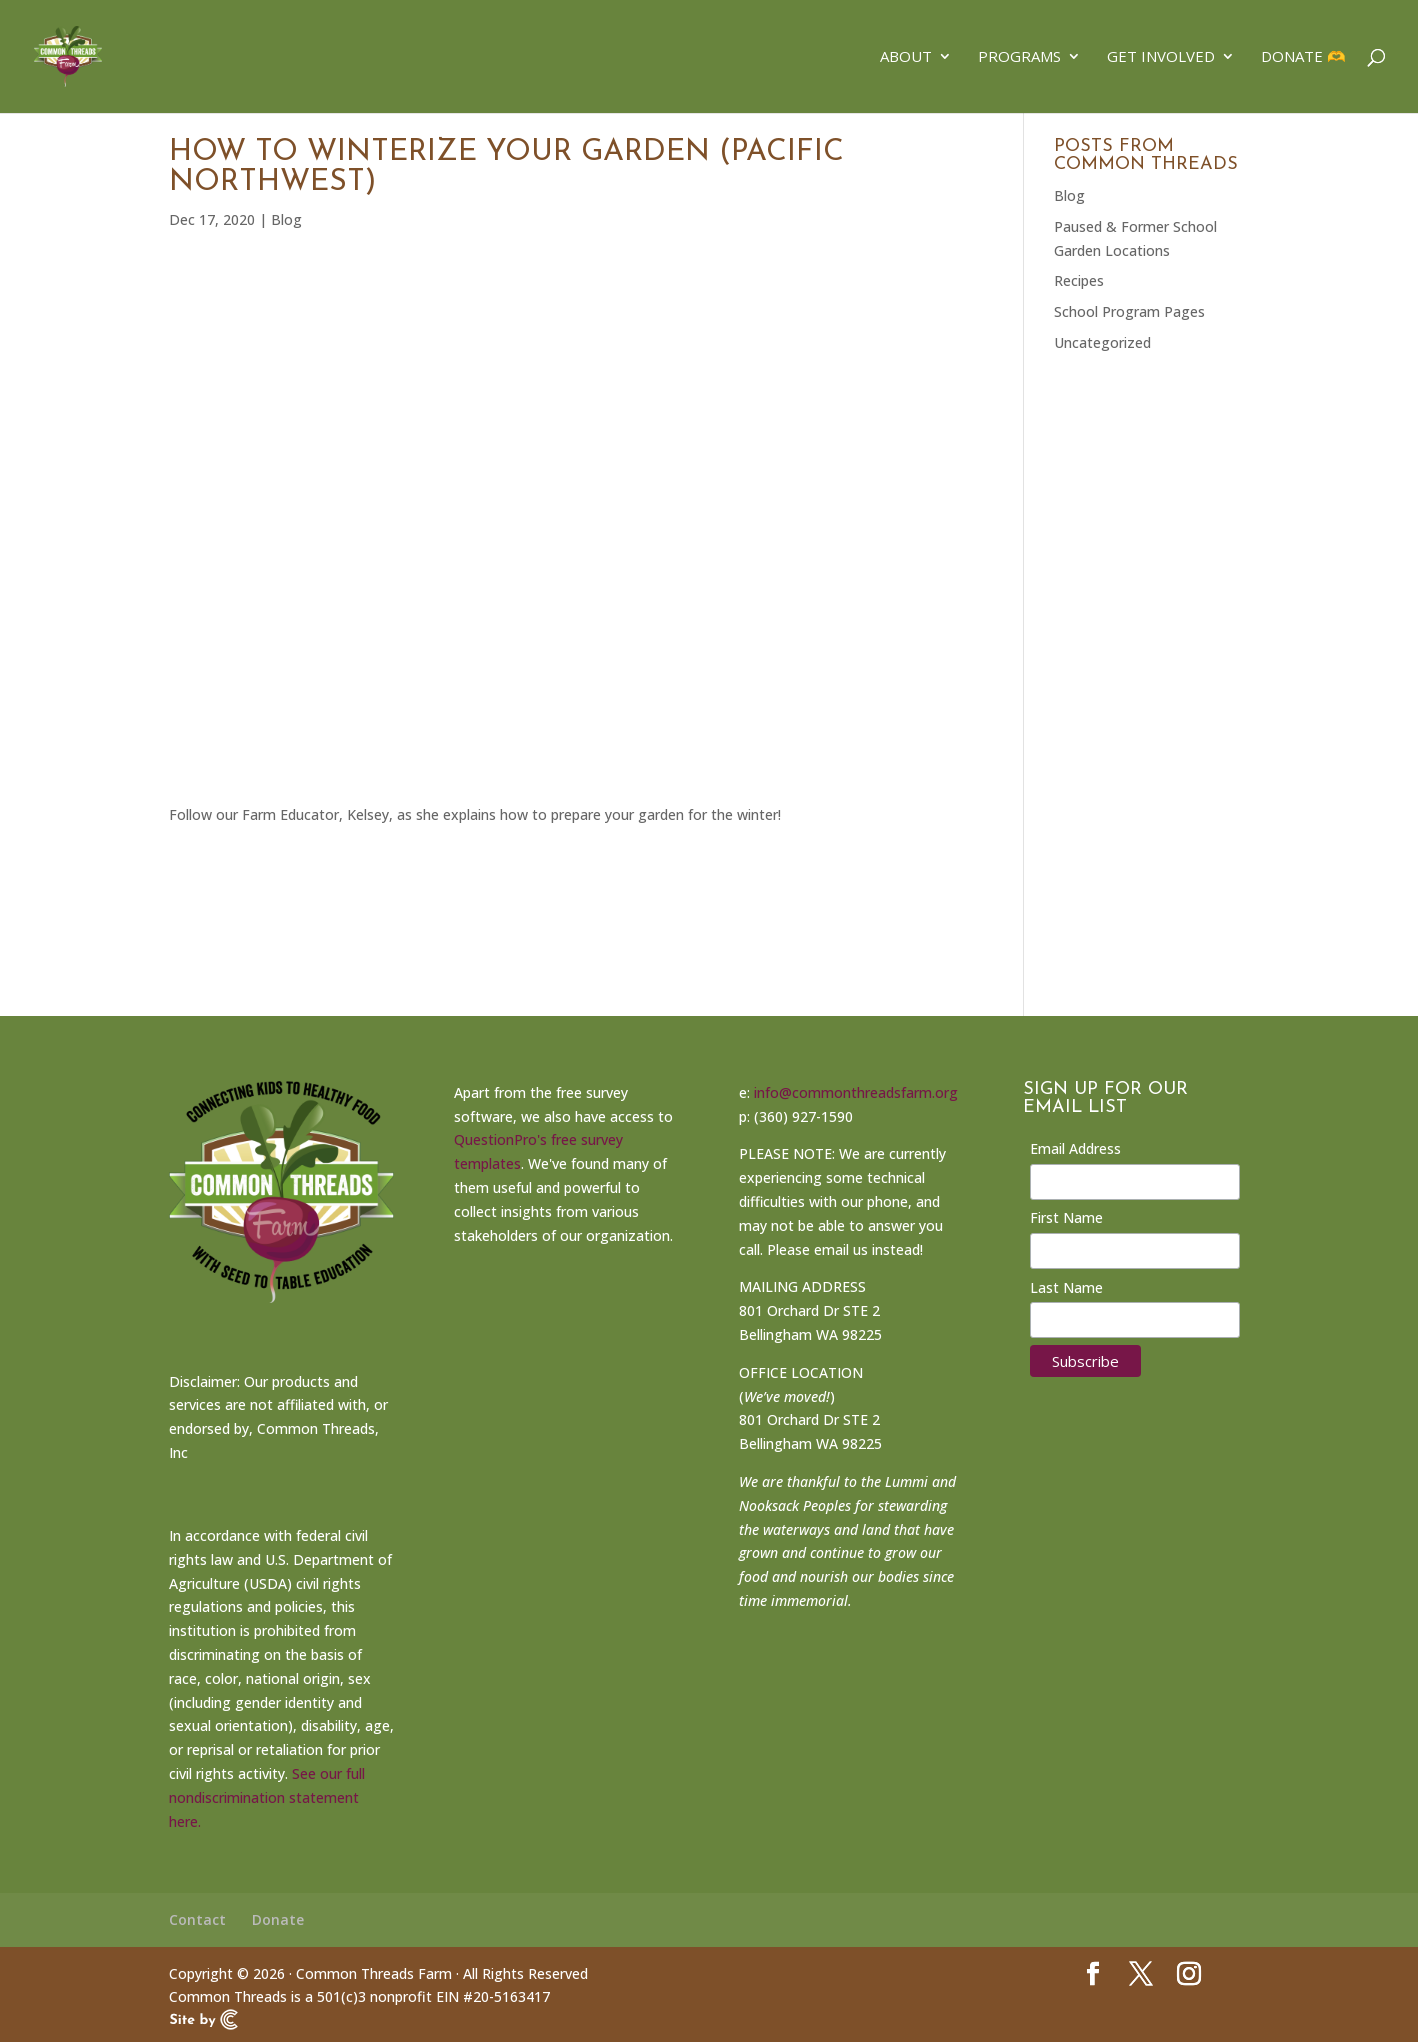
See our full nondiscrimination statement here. (267, 1797)
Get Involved (1161, 58)
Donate (278, 1919)
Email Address (1075, 1148)
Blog (286, 219)
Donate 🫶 (1303, 58)
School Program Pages (1129, 311)
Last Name (1066, 1287)
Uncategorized (1102, 342)
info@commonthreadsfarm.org (856, 1092)
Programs (1019, 58)
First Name (1066, 1217)
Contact (197, 1919)
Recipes (1079, 280)
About (906, 58)
